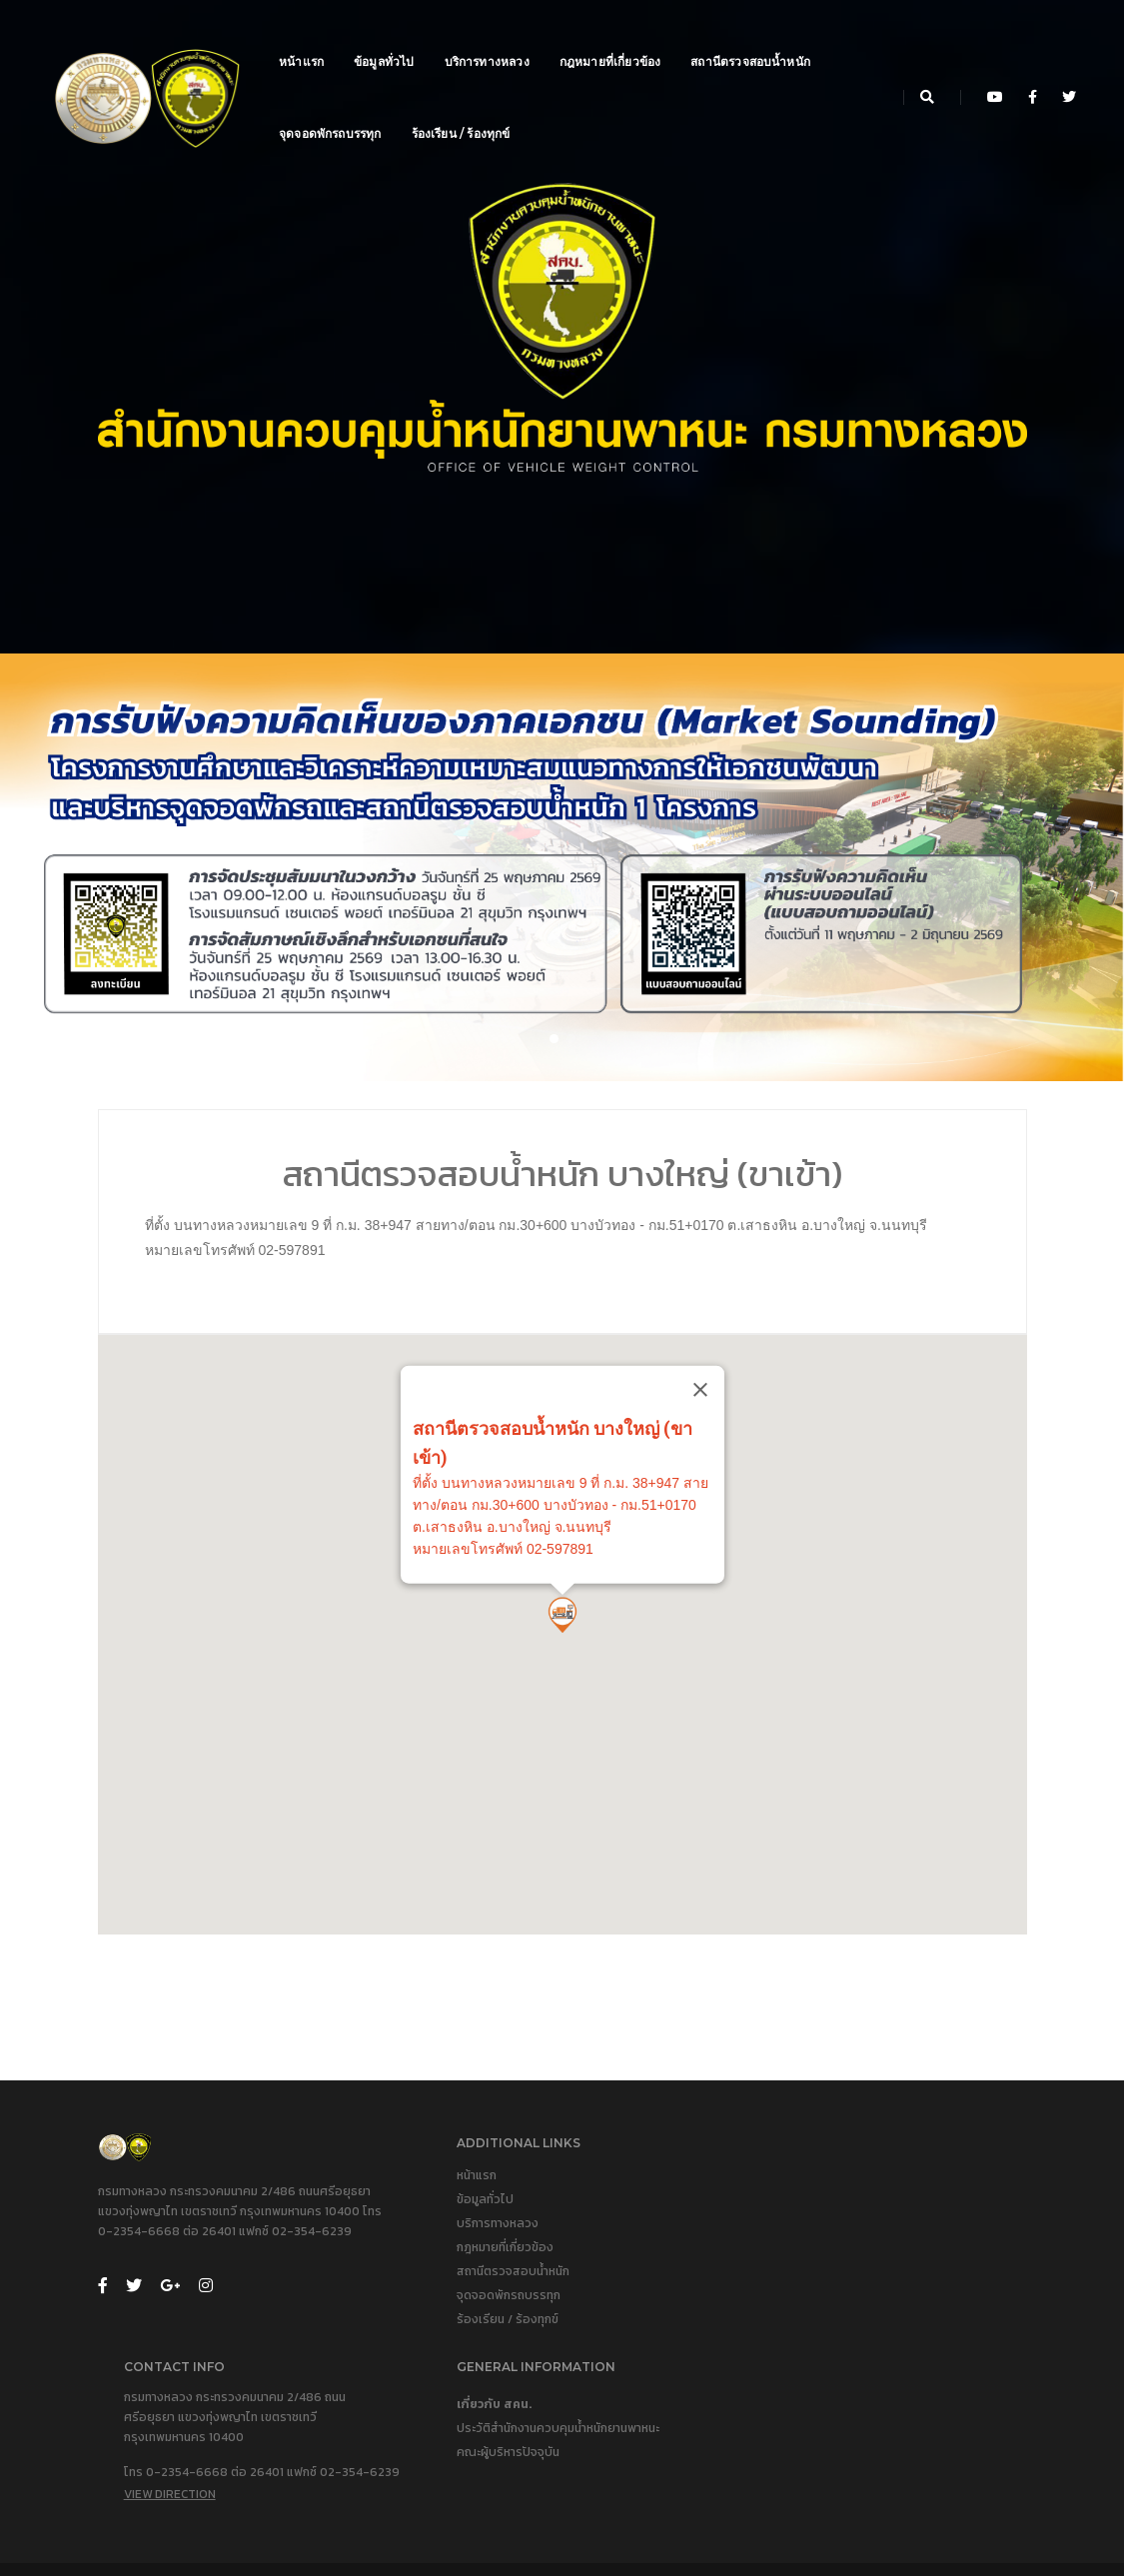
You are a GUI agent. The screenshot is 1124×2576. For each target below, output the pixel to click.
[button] (554, 1064)
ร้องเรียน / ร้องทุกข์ (465, 107)
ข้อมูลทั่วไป (388, 35)
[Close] (862, 1477)
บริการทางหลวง (491, 35)
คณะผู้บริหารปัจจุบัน (898, 2296)
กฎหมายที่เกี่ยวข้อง (614, 35)
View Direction (653, 2374)
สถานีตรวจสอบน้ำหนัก (754, 35)
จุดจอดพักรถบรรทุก (334, 107)
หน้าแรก (305, 35)
